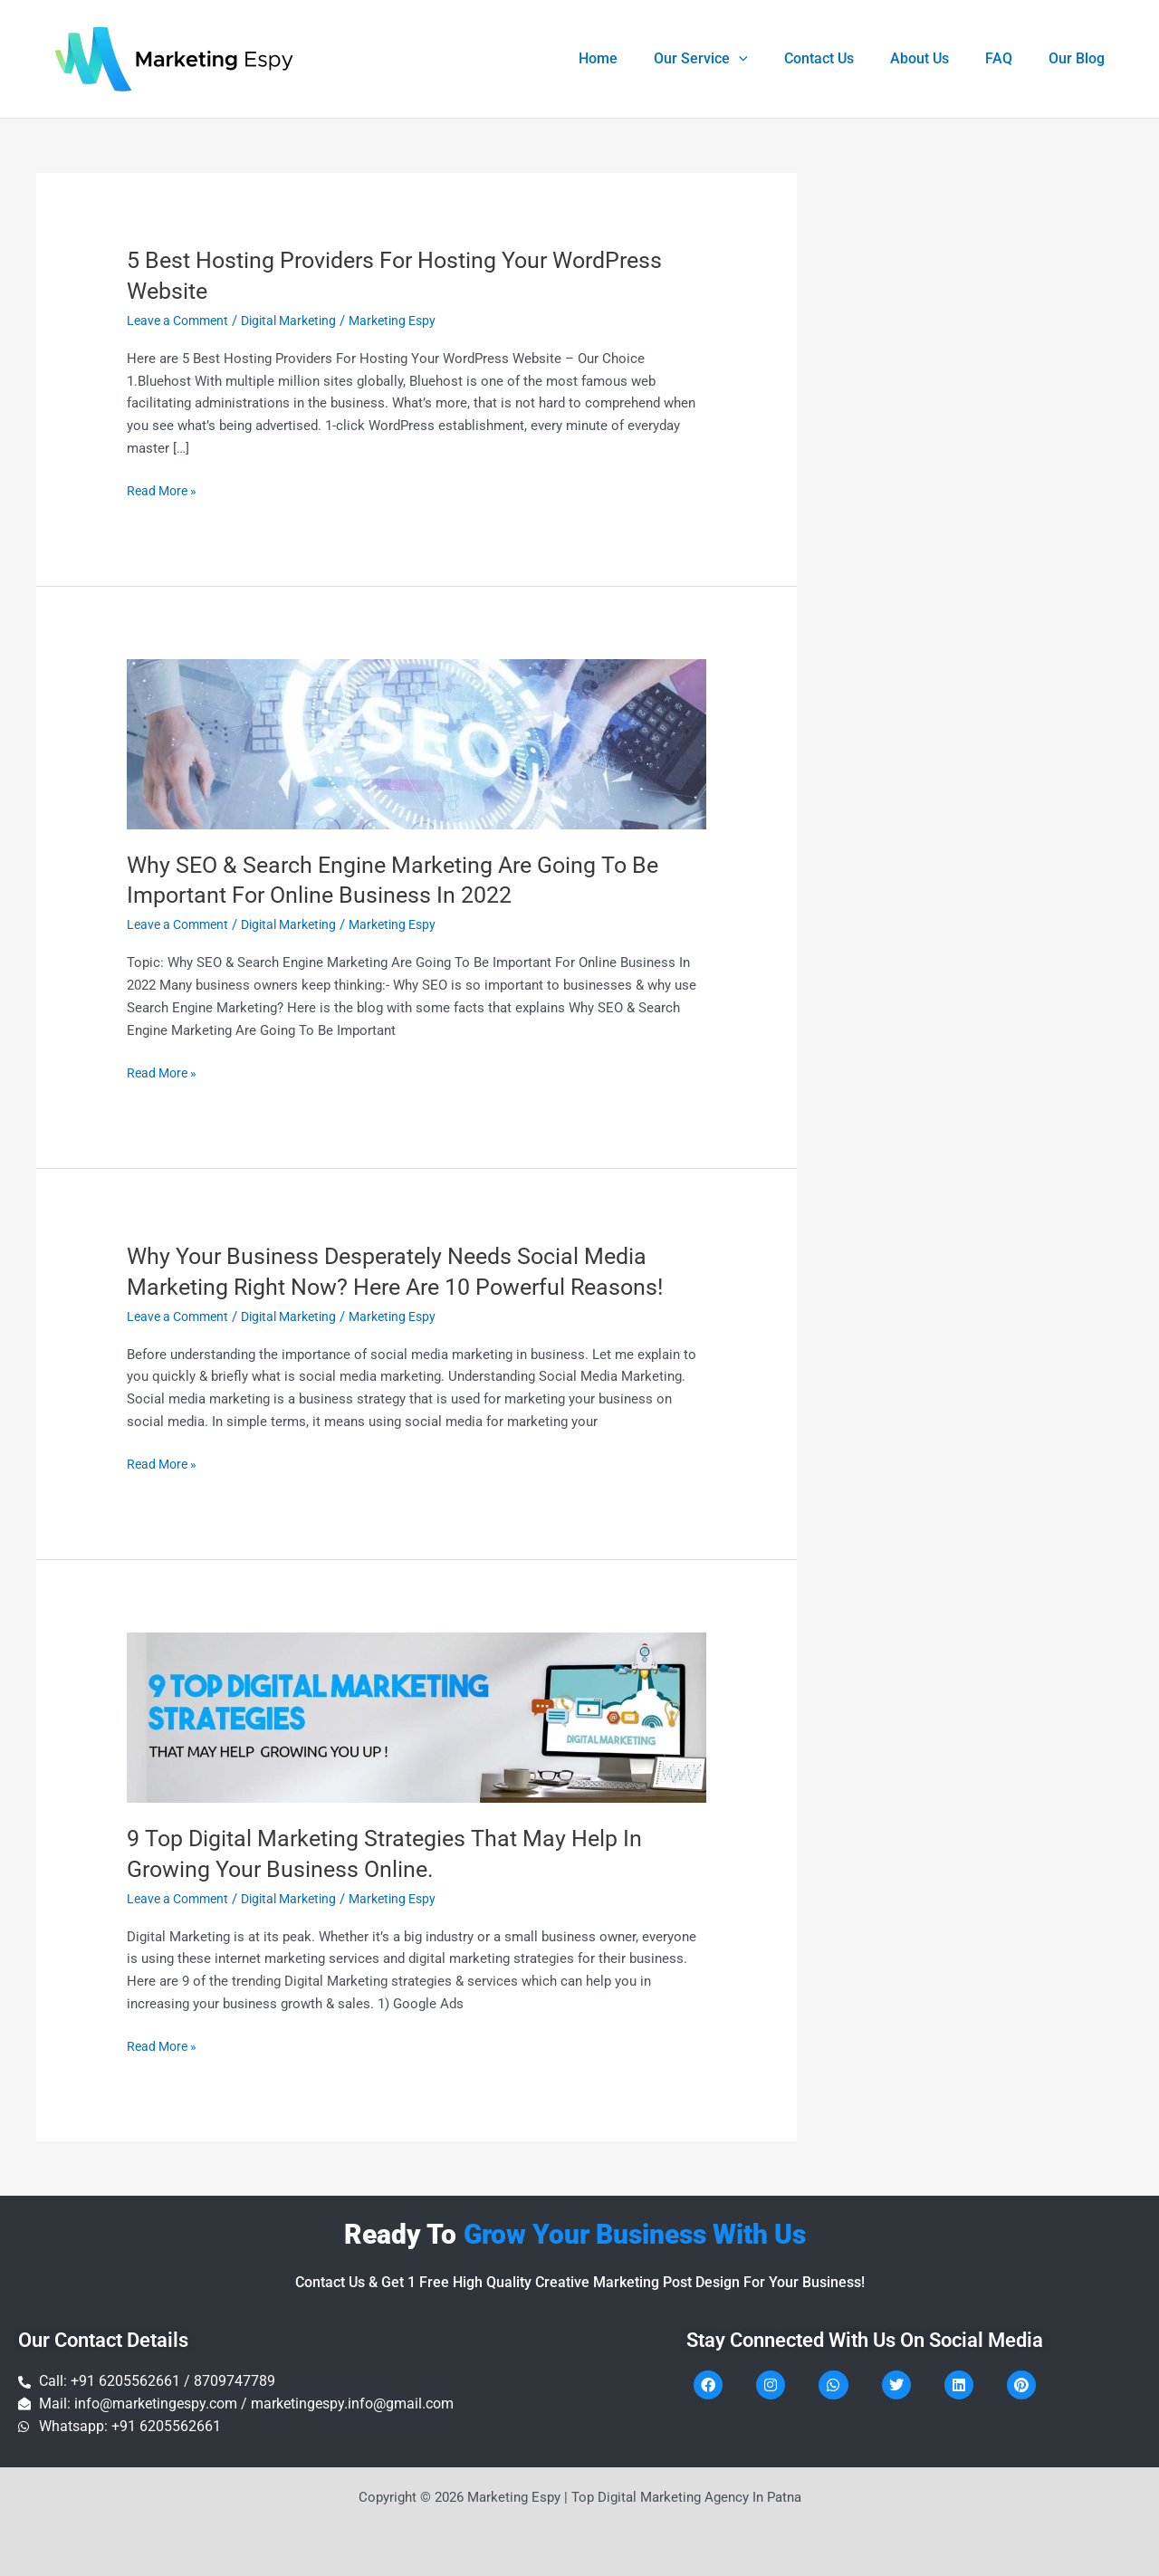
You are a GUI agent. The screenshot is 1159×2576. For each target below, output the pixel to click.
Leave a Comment (181, 320)
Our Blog (1080, 58)
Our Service (733, 59)
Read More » (164, 489)
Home (637, 58)
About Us (937, 58)
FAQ (1009, 58)
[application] (771, 59)
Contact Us (844, 58)
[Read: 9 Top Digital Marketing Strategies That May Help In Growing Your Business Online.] (416, 1716)
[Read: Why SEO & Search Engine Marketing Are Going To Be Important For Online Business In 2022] (416, 743)
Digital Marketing (300, 320)
